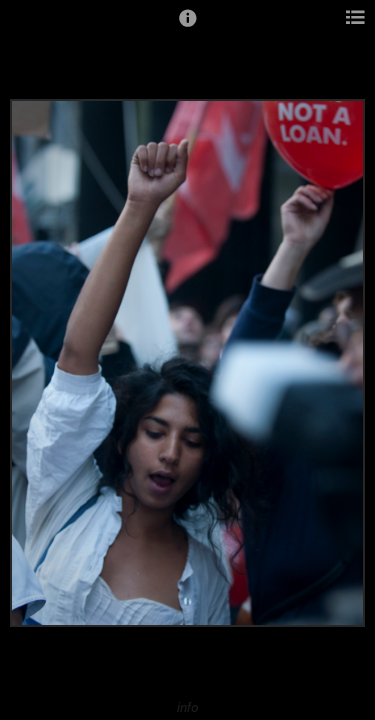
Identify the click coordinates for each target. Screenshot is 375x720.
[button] (188, 27)
